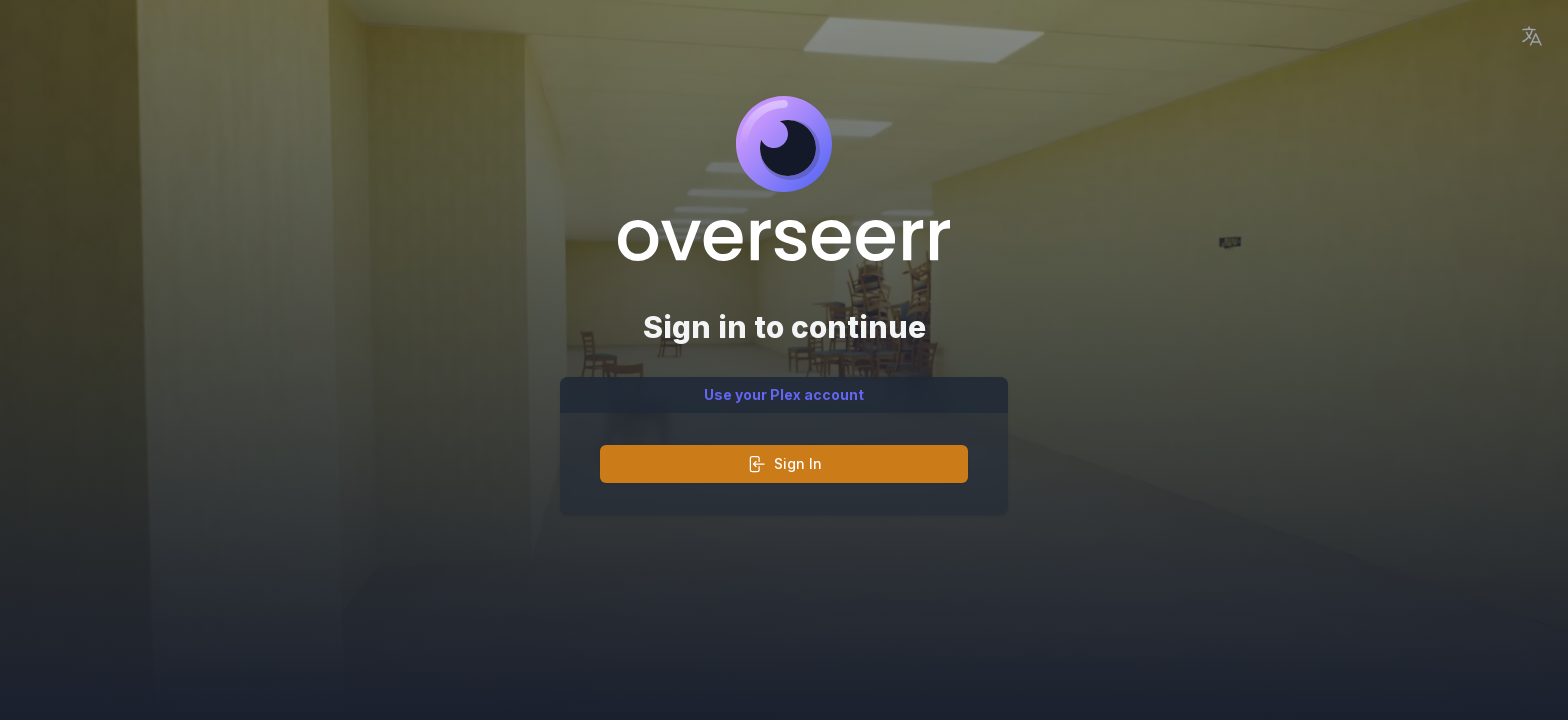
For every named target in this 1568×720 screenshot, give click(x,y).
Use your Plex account (784, 394)
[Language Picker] (1532, 36)
